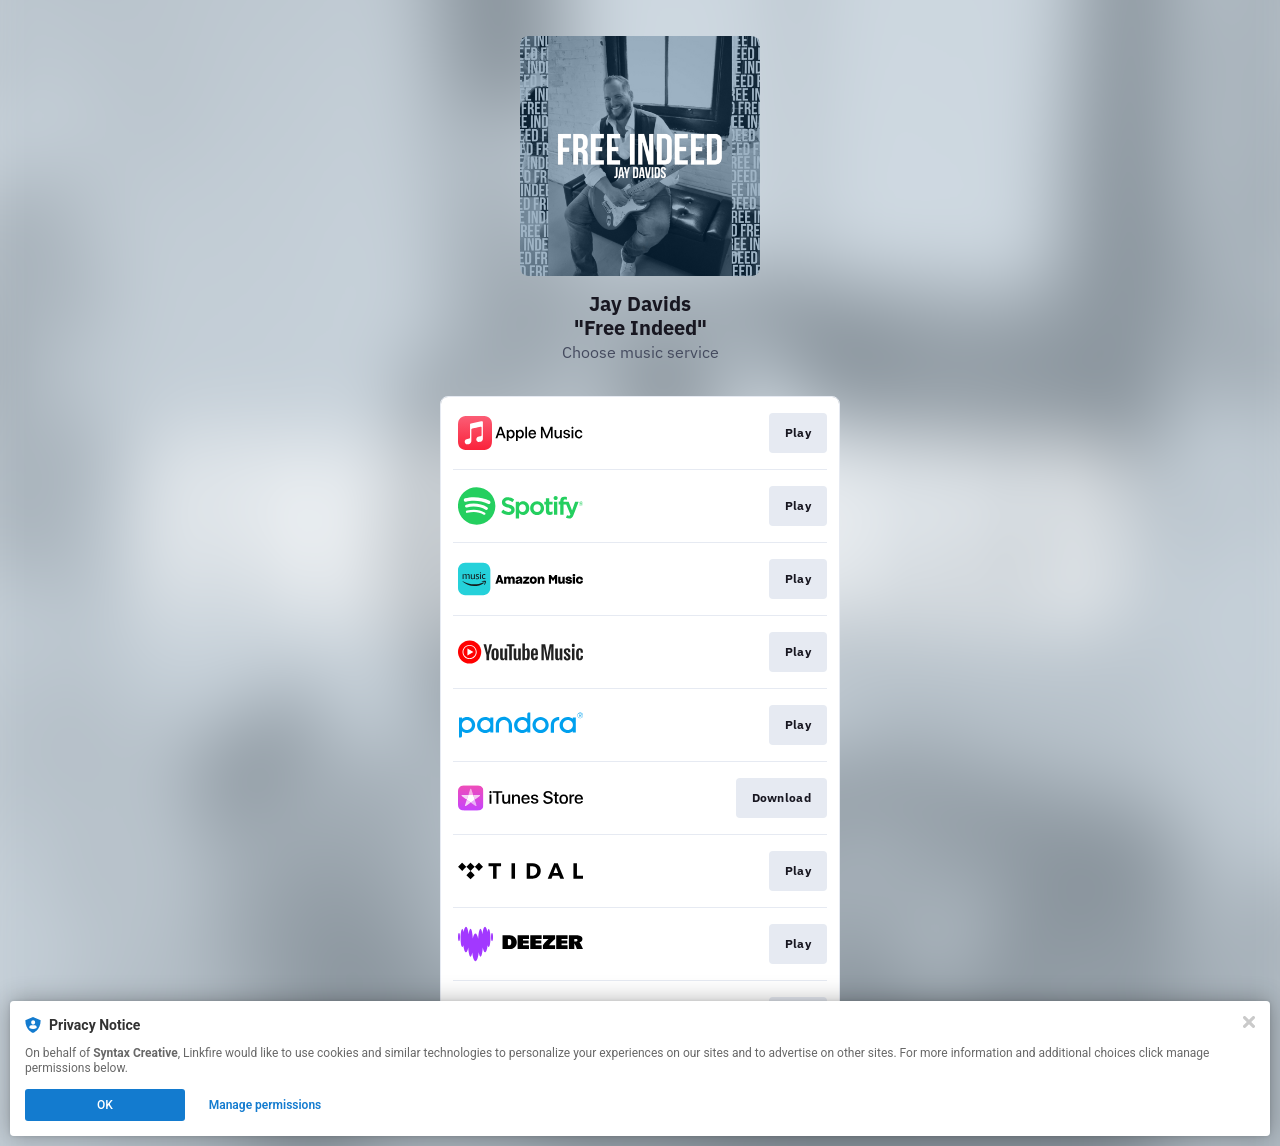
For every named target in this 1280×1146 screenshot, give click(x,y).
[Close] (1249, 1022)
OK (105, 1105)
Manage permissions (265, 1105)
